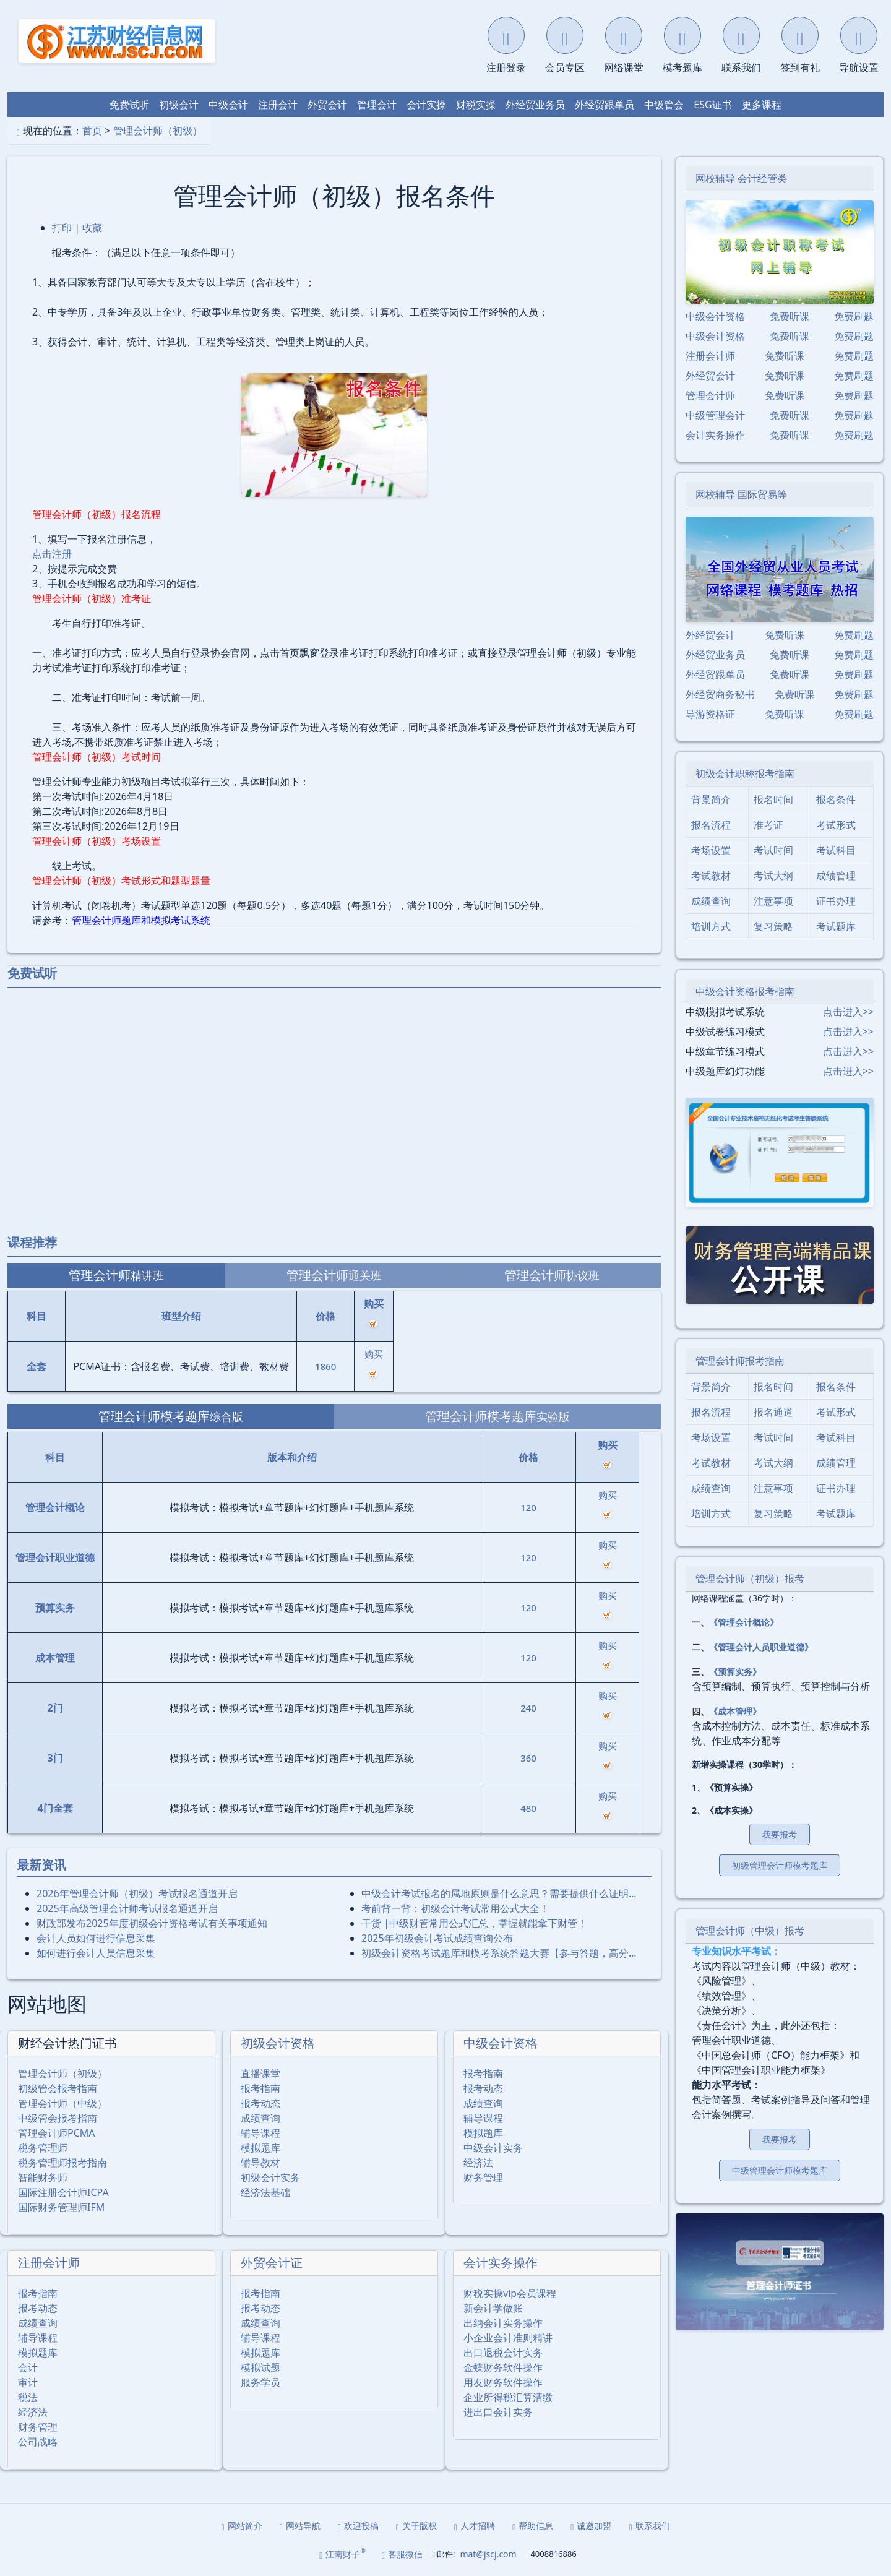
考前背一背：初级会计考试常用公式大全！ (455, 1908)
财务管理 (483, 2177)
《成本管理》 (735, 1711)
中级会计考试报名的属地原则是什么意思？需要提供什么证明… (499, 1893)
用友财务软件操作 (503, 2382)
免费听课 (789, 316)
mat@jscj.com (488, 2554)
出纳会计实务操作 (503, 2323)
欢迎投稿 (358, 2525)
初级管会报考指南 (57, 2088)
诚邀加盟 (590, 2525)
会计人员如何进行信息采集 (96, 1938)
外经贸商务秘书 (720, 694)
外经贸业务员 (535, 104)
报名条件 (836, 799)
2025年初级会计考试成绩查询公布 (437, 1938)
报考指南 (260, 2088)
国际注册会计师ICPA (63, 2192)
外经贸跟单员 (604, 104)
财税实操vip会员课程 (509, 2293)
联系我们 (649, 2525)
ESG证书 (712, 104)
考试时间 (773, 850)
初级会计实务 (270, 2177)
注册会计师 (49, 2262)
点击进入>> (848, 1012)
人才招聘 (474, 2525)
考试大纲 (773, 875)
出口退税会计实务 (503, 2352)
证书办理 (836, 901)
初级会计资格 (278, 2043)
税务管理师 (42, 2148)
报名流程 (711, 825)
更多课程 (761, 104)
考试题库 (836, 926)
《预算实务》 (735, 1672)
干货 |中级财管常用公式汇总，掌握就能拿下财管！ (474, 1923)
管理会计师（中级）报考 (749, 1930)
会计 (28, 2367)
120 (528, 1507)
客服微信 (402, 2554)
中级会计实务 (493, 2148)
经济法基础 (265, 2192)
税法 (28, 2397)
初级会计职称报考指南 (744, 773)
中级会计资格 (500, 2043)
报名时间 (773, 799)
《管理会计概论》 (743, 1622)
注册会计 (278, 104)
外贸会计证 (272, 2262)
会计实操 (426, 104)
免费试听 (129, 104)
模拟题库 (260, 2148)
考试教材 (711, 875)
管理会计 (377, 104)
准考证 (768, 825)
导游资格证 (710, 714)
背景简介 (711, 799)
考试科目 (836, 850)
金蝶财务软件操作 (503, 2367)
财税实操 (476, 104)
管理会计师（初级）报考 (749, 1578)
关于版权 (416, 2525)
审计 (28, 2382)
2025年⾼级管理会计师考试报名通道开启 (127, 1908)
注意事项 (773, 901)
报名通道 (773, 1412)
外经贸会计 (710, 375)
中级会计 (228, 104)
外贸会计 (327, 104)
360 (528, 1758)
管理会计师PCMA (56, 2133)
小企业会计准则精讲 (508, 2338)
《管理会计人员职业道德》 (761, 1647)
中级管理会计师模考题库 (779, 2170)
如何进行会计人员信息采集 (96, 1953)
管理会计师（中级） (62, 2103)
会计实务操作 (500, 2262)
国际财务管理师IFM (61, 2207)
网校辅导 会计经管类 (741, 178)
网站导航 (300, 2525)
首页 (92, 130)
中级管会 (664, 104)
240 (528, 1708)
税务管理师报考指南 (62, 2162)
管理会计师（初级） (157, 130)
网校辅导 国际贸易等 (741, 494)
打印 (62, 228)
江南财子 (342, 2553)
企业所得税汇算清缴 (508, 2397)
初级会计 (179, 104)
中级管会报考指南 (57, 2118)
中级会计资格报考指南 (744, 991)
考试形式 (836, 825)
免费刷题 (854, 316)
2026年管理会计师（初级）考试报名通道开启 (137, 1893)
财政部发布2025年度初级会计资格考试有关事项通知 (152, 1923)
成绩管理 (836, 875)
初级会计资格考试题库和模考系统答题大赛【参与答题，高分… (499, 1953)
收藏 (92, 228)
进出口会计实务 (498, 2412)
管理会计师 (710, 395)
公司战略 (38, 2442)
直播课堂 (260, 2073)
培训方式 (711, 926)
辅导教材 (260, 2162)
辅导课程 (260, 2133)
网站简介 (242, 2525)
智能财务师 (42, 2177)
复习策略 (773, 926)
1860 (325, 1366)
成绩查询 (260, 2118)
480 (528, 1808)
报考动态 (260, 2103)
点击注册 (52, 554)
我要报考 (779, 1834)
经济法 (478, 2162)
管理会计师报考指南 (740, 1361)
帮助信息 (532, 2525)
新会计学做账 (493, 2308)
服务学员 (260, 2382)
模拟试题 (260, 2367)
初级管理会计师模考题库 (779, 1865)
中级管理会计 (715, 415)
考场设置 (711, 850)
